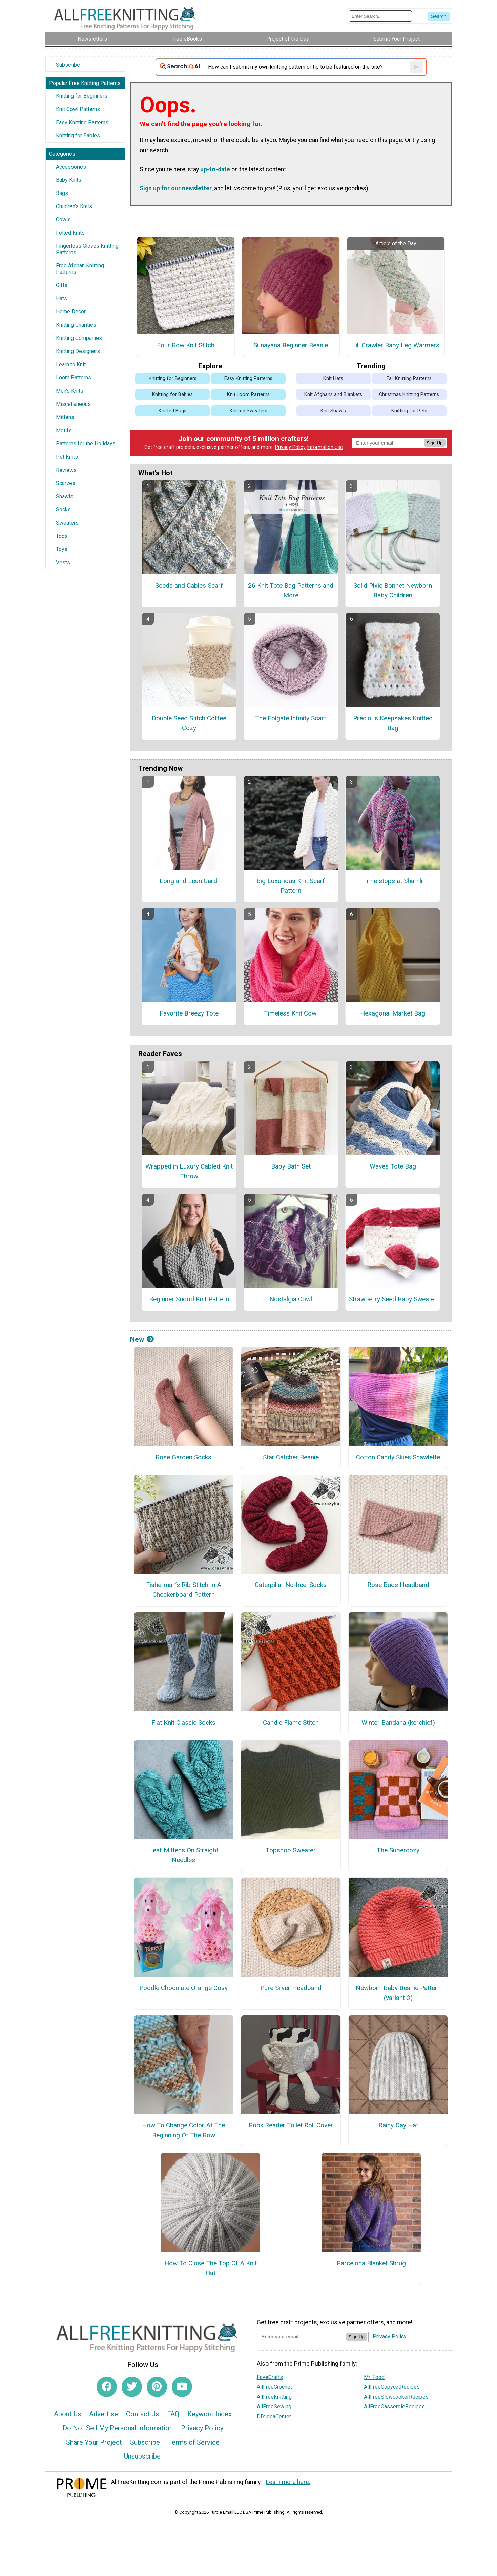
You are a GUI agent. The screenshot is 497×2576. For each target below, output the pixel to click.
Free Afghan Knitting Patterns (80, 268)
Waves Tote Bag (393, 1166)
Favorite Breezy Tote (189, 1013)
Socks (63, 509)
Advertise (103, 2414)
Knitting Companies (79, 338)
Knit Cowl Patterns (78, 109)
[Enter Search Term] (380, 16)
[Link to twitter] (132, 2387)
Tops (62, 536)
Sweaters (67, 523)
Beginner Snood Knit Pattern (189, 1299)
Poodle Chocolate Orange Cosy (183, 1988)
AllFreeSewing (274, 2406)
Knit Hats (333, 378)
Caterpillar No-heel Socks (291, 1585)
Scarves (65, 483)
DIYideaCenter (274, 2416)
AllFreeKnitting (274, 2397)
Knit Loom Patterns (248, 394)
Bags (62, 193)
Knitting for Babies (78, 135)
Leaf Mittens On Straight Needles (183, 1855)
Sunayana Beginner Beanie (290, 345)
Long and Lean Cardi (189, 881)
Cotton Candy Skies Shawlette (398, 1457)
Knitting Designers (78, 351)
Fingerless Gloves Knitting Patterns (87, 249)
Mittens (65, 417)
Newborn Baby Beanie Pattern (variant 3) (398, 1993)
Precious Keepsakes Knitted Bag (393, 723)
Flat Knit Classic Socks (183, 1722)
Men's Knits (69, 391)
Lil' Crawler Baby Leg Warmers (395, 345)
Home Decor (71, 311)
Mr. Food (374, 2377)
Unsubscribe (142, 2456)
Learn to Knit (71, 364)
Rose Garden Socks (183, 1457)
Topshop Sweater (291, 1850)
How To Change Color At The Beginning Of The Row (183, 2130)
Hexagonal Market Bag (392, 1013)
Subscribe (68, 65)
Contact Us (142, 2414)
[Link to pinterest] (157, 2387)
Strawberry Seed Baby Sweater (393, 1299)
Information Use (325, 447)
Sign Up (434, 442)
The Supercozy (398, 1850)
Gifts (61, 285)
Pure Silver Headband (291, 1988)
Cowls (63, 219)
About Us (67, 2414)
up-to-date (215, 169)
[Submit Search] (439, 16)
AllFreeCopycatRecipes (392, 2387)
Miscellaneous (73, 404)
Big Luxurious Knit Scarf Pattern (290, 886)
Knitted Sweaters (248, 411)
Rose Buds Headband (398, 1585)
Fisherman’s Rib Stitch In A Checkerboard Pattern (183, 1589)
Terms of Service (194, 2442)
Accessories (71, 166)
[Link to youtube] (182, 2387)
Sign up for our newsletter (176, 188)
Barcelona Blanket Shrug (371, 2263)
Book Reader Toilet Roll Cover (291, 2125)
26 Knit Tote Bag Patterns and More (290, 590)
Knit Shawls (333, 411)
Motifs (64, 430)
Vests (63, 562)
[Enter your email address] (301, 2336)
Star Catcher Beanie (291, 1457)
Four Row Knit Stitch (185, 345)
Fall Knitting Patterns (409, 378)
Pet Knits (67, 457)
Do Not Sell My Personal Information (118, 2428)
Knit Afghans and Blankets (333, 394)
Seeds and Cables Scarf (189, 585)
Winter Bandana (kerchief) (398, 1722)
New (142, 1339)
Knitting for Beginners (81, 96)
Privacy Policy (290, 447)
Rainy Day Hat (398, 2125)
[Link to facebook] (107, 2387)
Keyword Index (209, 2414)
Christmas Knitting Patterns (409, 394)
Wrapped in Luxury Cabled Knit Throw (189, 1171)
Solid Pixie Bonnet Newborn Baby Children (392, 590)
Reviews (66, 470)
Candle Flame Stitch (291, 1722)
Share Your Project (94, 2442)
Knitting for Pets (409, 411)
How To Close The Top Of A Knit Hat (210, 2268)
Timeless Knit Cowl (291, 1013)
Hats (61, 298)
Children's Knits (74, 206)
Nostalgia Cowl (290, 1299)
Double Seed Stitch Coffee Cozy (189, 723)
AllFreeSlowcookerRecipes (396, 2397)
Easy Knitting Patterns (82, 122)
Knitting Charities (76, 325)
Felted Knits (70, 233)
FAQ (173, 2414)
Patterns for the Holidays (86, 443)
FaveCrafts (270, 2377)
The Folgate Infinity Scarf (290, 718)
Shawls (64, 496)
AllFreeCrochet (274, 2387)
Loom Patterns (73, 377)
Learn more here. (288, 2482)
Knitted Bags (172, 411)
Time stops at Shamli (392, 881)
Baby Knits (68, 180)
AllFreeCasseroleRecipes (394, 2406)
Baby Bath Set (291, 1166)
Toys (61, 549)
